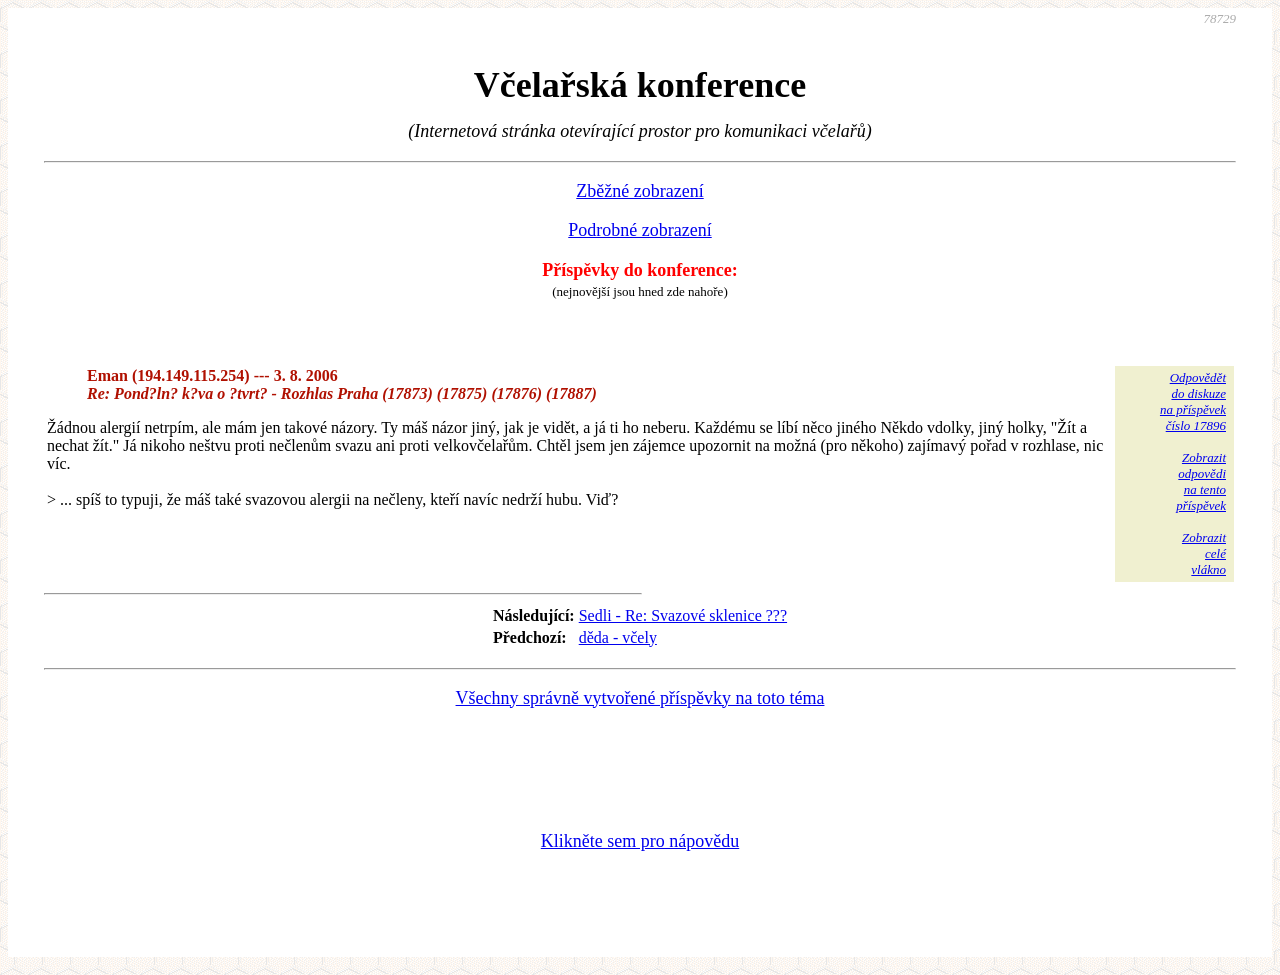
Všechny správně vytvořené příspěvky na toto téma (640, 698)
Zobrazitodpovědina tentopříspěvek (1201, 481)
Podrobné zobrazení (639, 230)
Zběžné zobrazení (639, 191)
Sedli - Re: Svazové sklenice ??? (683, 615)
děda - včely (618, 637)
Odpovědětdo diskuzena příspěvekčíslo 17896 (1193, 401)
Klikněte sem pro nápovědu (640, 841)
